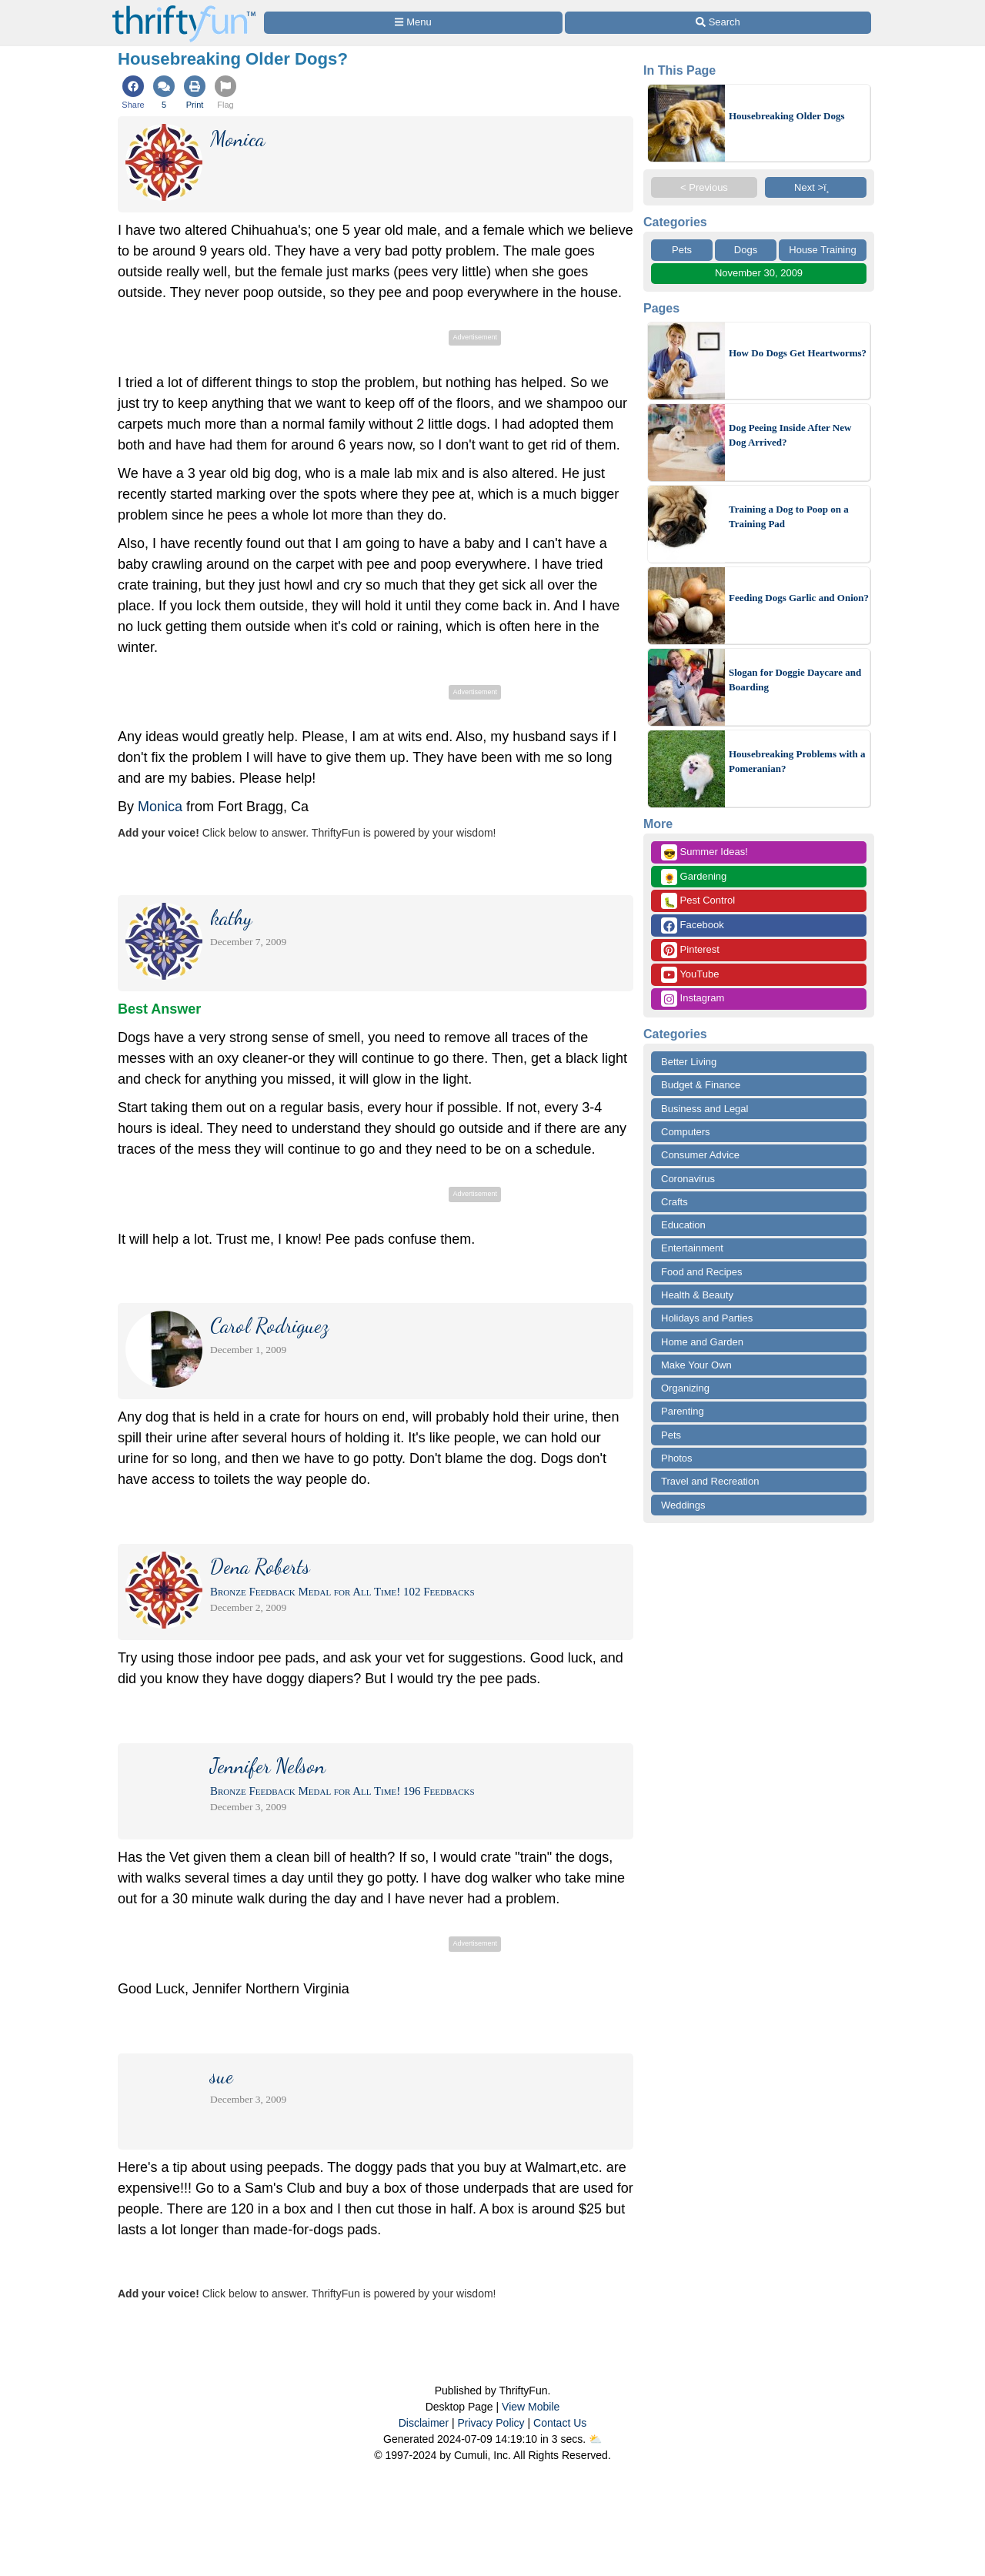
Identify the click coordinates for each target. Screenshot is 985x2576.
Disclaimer (424, 2423)
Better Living (688, 1061)
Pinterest (690, 950)
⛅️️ (595, 2439)
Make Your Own (696, 1365)
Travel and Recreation (710, 1481)
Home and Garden (702, 1342)
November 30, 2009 (759, 273)
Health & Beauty (697, 1295)
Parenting (682, 1411)
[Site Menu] (413, 23)
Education (683, 1225)
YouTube (690, 975)
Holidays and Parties (707, 1318)
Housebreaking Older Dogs (786, 116)
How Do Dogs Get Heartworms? (797, 353)
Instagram (692, 999)
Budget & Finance (700, 1085)
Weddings (683, 1505)
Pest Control (698, 901)
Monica (160, 806)
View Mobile (530, 2407)
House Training (822, 250)
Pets (682, 250)
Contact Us (559, 2423)
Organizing (685, 1388)
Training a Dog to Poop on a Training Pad (789, 516)
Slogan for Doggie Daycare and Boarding (795, 680)
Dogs (745, 250)
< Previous (704, 187)
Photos (676, 1458)
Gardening (693, 877)
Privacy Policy (490, 2423)
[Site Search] (718, 23)
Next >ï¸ (815, 187)
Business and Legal (704, 1108)
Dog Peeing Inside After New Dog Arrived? (790, 435)
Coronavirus (688, 1178)
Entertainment (692, 1248)
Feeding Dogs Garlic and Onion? (799, 597)
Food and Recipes (702, 1272)
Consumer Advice (700, 1155)
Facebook (692, 925)
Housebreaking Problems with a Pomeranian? (797, 761)
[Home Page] (184, 8)
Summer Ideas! (704, 852)
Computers (685, 1132)
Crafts (674, 1202)
